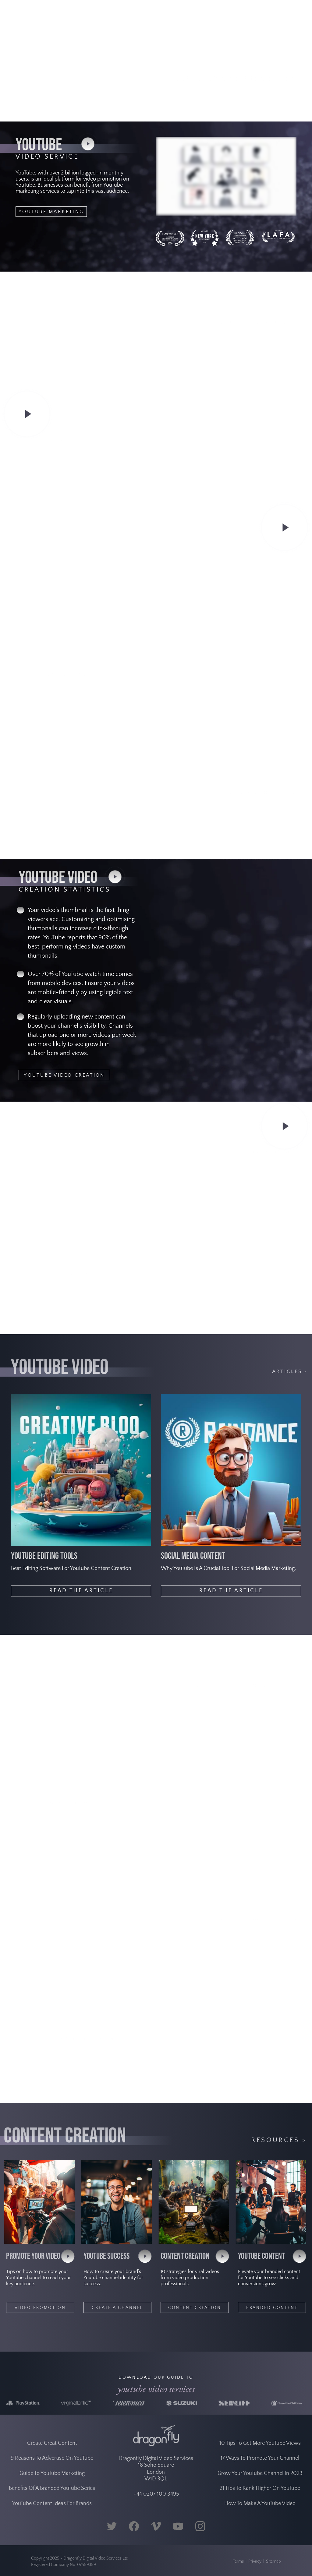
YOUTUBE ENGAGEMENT (261, 830)
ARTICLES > (289, 1371)
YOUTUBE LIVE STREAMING (256, 1189)
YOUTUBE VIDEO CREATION (64, 1075)
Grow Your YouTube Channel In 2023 (260, 2493)
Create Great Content (52, 2463)
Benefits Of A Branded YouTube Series (52, 2508)
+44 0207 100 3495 (156, 2514)
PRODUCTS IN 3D (41, 1841)
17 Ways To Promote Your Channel (260, 2478)
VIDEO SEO (39, 478)
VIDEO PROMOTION (40, 2307)
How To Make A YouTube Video (260, 2523)
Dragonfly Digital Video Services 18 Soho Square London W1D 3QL (156, 2488)
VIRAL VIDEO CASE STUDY (255, 596)
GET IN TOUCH (272, 109)
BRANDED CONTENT (272, 2307)
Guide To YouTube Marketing (52, 2493)
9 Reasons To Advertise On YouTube (52, 2478)
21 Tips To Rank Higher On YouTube (260, 2508)
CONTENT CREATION (194, 2307)
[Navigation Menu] (300, 15)
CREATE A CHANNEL (117, 2307)
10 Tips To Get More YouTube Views (260, 2463)
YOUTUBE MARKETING (51, 211)
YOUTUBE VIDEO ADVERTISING (61, 1317)
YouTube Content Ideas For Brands (52, 2523)
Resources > (278, 2140)
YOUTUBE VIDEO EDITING (53, 2089)
